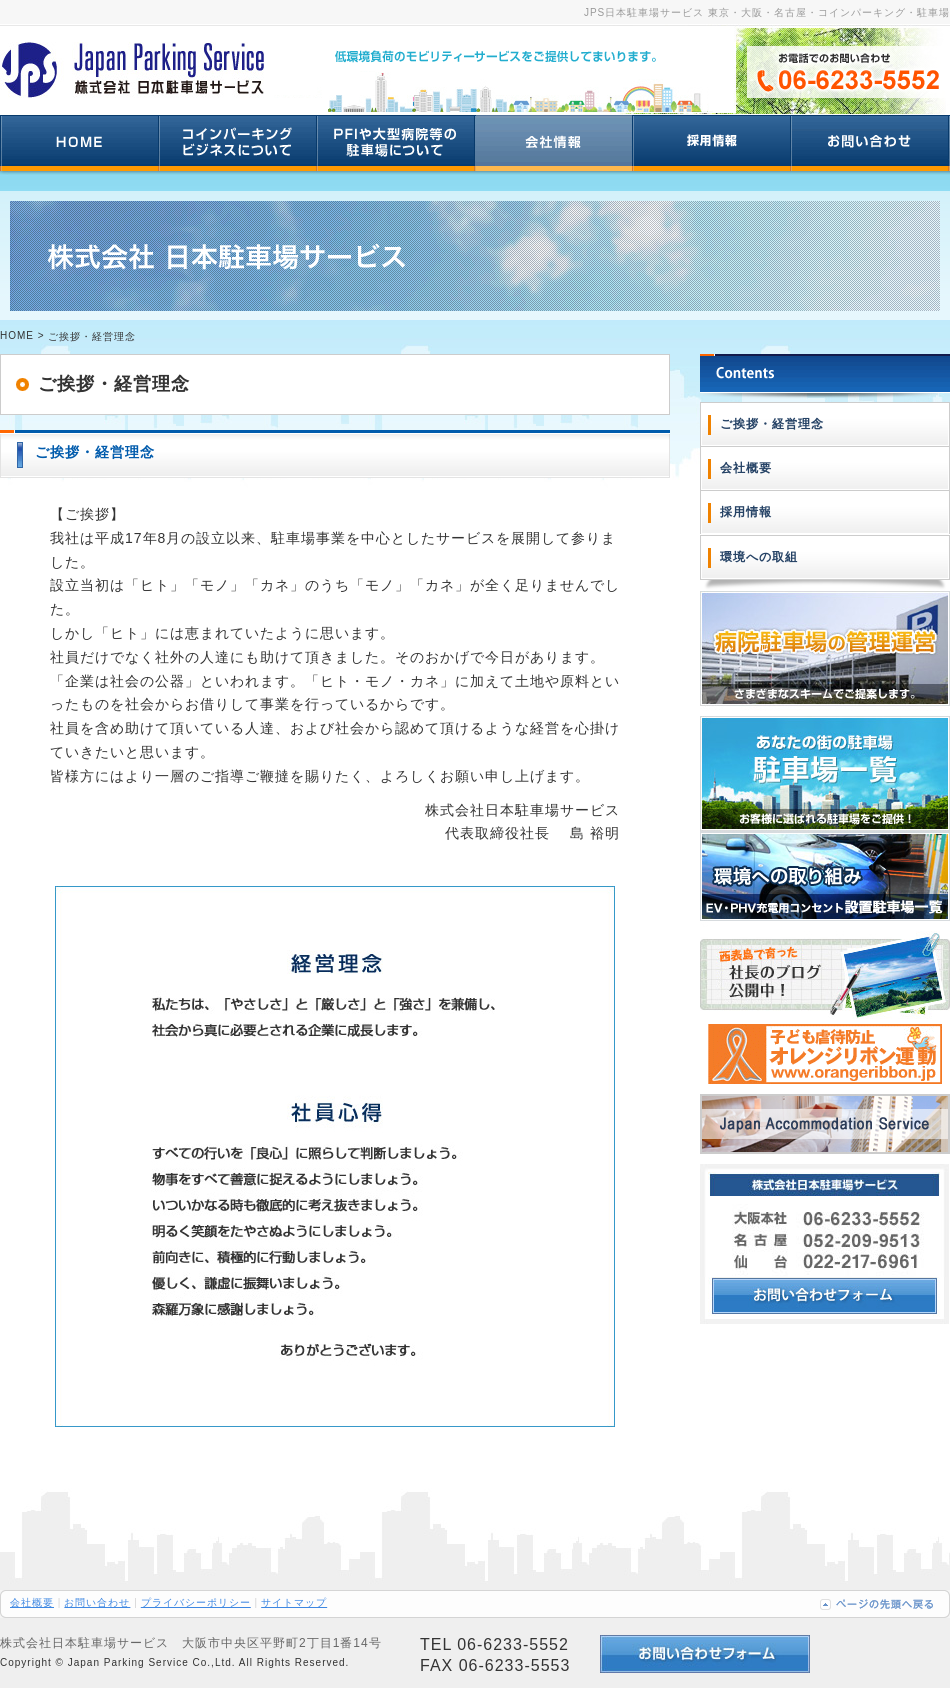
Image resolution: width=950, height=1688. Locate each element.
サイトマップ (294, 1602)
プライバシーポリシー (196, 1602)
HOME (17, 335)
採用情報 (746, 512)
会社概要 (746, 468)
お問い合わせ (97, 1602)
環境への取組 (759, 557)
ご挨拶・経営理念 (772, 424)
